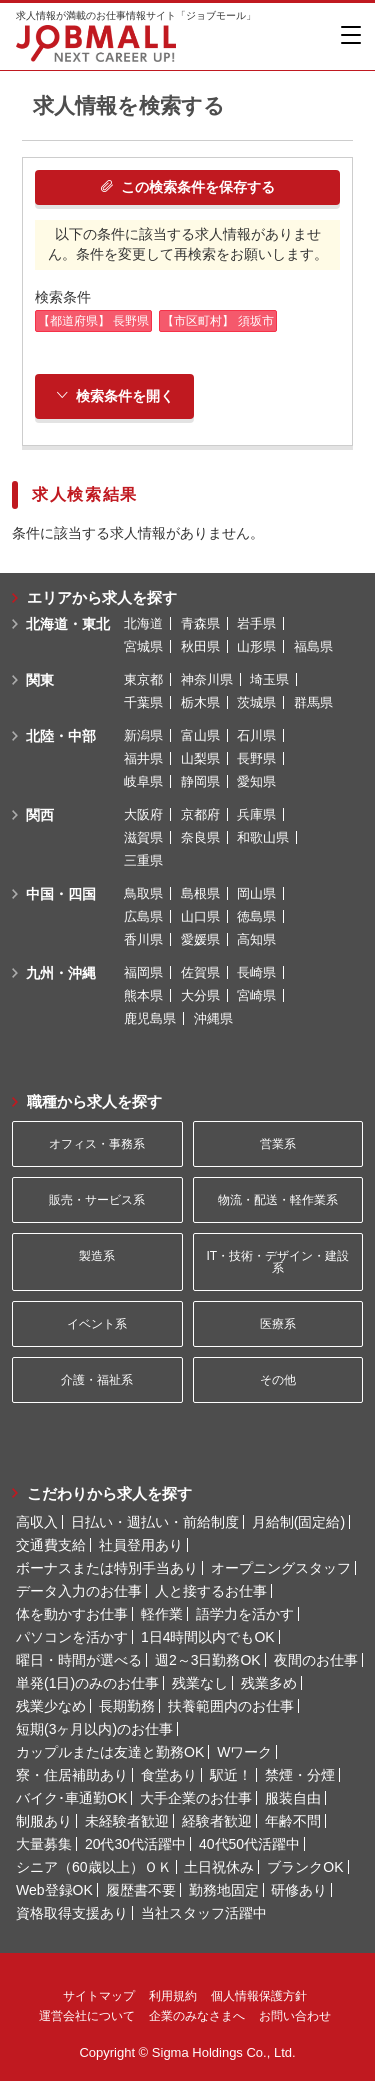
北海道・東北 (68, 624)
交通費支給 (51, 1545)
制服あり (44, 1821)
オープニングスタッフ (281, 1568)
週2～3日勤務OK (208, 1660)
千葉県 (143, 702)
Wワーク (244, 1752)
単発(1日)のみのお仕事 (87, 1683)
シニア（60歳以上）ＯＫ (94, 1867)
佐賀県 (200, 972)
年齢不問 (293, 1821)
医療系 (278, 1324)
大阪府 (143, 814)
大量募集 (44, 1844)
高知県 (256, 939)
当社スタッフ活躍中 (204, 1913)
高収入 (37, 1522)
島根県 (200, 893)
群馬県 (313, 702)
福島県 (313, 646)
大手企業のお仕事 (196, 1798)
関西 (40, 815)
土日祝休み (219, 1867)
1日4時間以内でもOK (208, 1637)
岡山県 (256, 893)
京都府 (200, 814)
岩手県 (256, 623)
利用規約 (173, 1996)
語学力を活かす (245, 1614)
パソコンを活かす (72, 1637)
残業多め (269, 1683)
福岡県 (143, 972)
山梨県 (200, 758)
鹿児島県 (150, 1018)
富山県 (200, 735)
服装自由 (293, 1798)
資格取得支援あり (72, 1913)
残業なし (200, 1683)
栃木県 (200, 702)
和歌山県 (263, 837)
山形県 (256, 646)
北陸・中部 (61, 736)
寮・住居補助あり (72, 1775)
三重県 (143, 860)
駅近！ (231, 1775)
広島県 (143, 916)
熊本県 (143, 995)
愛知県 (256, 781)
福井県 (143, 758)
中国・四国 (61, 894)
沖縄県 (213, 1018)
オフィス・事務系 (97, 1144)
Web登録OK (54, 1890)
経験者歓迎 (217, 1821)
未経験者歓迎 (127, 1821)
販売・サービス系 (97, 1200)
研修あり (299, 1890)
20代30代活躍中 (135, 1844)
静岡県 (200, 781)
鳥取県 (143, 893)
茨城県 (256, 702)
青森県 (200, 623)
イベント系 (97, 1324)
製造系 (97, 1256)
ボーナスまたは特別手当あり (107, 1568)
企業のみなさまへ (197, 2016)
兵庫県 (256, 814)
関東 (40, 680)
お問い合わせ (295, 2016)
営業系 (278, 1144)
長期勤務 (127, 1706)
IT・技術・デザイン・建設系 (277, 1262)
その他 (278, 1380)
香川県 (143, 939)
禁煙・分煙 (300, 1775)
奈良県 (200, 837)
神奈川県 (207, 679)
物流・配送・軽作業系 (278, 1200)
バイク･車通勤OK (71, 1798)
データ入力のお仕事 (79, 1591)
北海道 (143, 623)
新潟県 (143, 735)
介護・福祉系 (97, 1380)
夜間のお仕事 (316, 1660)
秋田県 (200, 646)
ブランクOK (305, 1867)
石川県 (256, 735)
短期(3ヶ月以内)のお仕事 (94, 1729)
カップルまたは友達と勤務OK (110, 1752)
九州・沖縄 (61, 973)
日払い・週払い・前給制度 (155, 1522)
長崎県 (256, 972)
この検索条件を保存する (187, 187)
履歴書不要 (141, 1890)
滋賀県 (143, 837)
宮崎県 (256, 995)
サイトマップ (99, 1996)
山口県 (200, 916)
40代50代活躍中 (249, 1844)
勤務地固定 (224, 1890)
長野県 (256, 758)
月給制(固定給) (298, 1522)
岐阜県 (143, 781)
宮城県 (143, 646)
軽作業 (162, 1614)
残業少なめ (51, 1706)
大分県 (200, 995)
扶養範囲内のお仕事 (231, 1706)
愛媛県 (200, 939)
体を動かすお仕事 (72, 1614)
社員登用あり (141, 1545)
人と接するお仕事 (211, 1591)
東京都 (143, 679)
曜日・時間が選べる (79, 1660)
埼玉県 (269, 679)
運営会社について (87, 2016)
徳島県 (256, 916)
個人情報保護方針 (259, 1996)
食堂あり (169, 1775)
